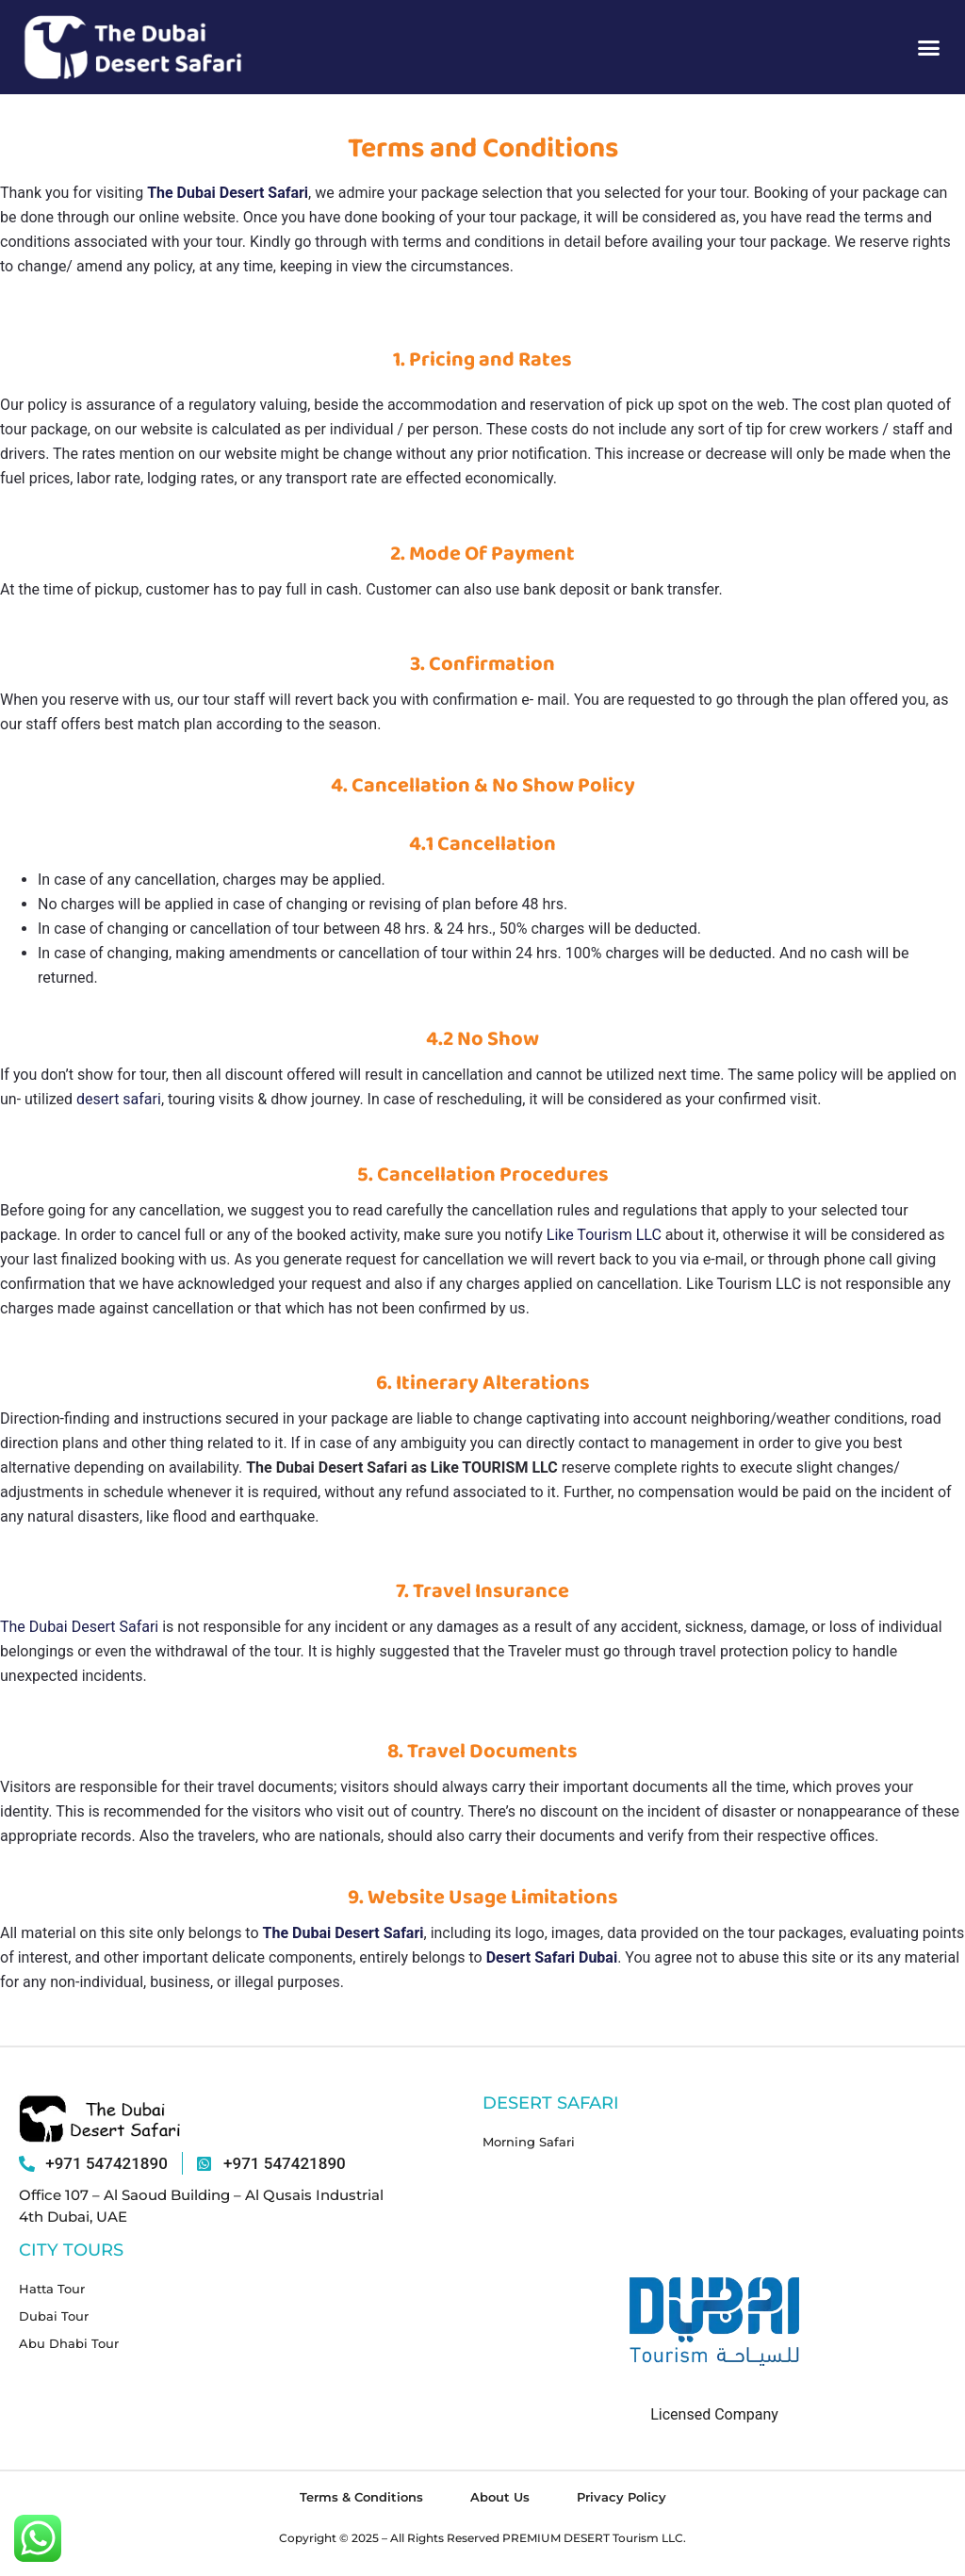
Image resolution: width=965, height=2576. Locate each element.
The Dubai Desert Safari (227, 193)
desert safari (118, 1099)
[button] (929, 47)
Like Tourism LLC (604, 1235)
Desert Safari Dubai (551, 1957)
